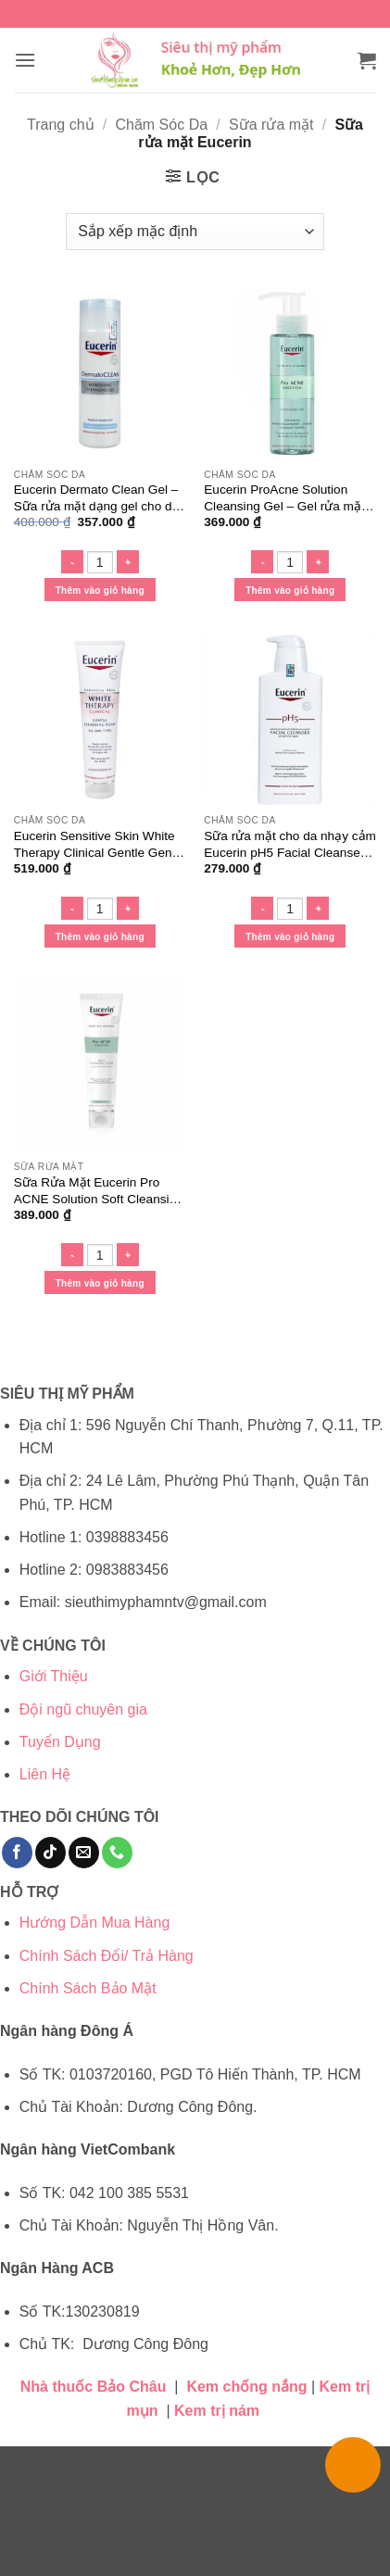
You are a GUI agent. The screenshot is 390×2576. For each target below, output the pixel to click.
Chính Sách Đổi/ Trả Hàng (106, 1956)
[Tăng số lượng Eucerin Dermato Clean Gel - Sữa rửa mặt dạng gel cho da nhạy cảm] (128, 561)
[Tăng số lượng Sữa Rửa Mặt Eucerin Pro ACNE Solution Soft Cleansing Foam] (128, 1254)
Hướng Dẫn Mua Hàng (94, 1922)
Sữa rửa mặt (271, 124)
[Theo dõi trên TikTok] (50, 1852)
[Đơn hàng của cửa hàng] (194, 231)
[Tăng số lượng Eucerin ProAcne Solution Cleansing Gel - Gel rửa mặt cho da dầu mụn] (318, 561)
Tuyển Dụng (60, 1742)
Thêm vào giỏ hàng (100, 590)
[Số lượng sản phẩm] (100, 562)
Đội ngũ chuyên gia (83, 1709)
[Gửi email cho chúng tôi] (84, 1852)
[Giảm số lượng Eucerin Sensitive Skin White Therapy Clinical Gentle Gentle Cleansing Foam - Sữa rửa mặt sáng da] (72, 908)
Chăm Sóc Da (161, 124)
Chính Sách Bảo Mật (88, 1988)
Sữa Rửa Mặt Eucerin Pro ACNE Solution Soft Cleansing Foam (98, 1191)
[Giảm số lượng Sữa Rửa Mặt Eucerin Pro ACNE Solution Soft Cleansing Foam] (72, 1254)
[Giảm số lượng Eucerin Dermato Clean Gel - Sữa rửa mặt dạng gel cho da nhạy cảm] (72, 561)
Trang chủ (60, 124)
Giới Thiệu (53, 1676)
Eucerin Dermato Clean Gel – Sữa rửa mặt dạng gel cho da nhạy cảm (96, 498)
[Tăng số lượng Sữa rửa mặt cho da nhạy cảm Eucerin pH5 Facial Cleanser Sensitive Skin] (318, 908)
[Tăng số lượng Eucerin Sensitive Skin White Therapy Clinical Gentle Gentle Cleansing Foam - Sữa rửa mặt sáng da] (128, 908)
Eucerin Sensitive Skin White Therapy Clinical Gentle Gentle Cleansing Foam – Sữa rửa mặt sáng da (99, 845)
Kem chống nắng (246, 2386)
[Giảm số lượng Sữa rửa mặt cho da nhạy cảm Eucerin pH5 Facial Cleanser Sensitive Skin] (262, 908)
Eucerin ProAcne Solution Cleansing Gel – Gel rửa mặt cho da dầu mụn (284, 498)
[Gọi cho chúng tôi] (117, 1852)
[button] (25, 59)
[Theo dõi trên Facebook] (17, 1852)
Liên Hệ (44, 1774)
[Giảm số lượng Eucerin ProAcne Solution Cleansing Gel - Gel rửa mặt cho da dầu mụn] (262, 561)
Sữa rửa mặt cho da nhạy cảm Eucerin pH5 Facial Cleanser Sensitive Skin (290, 845)
